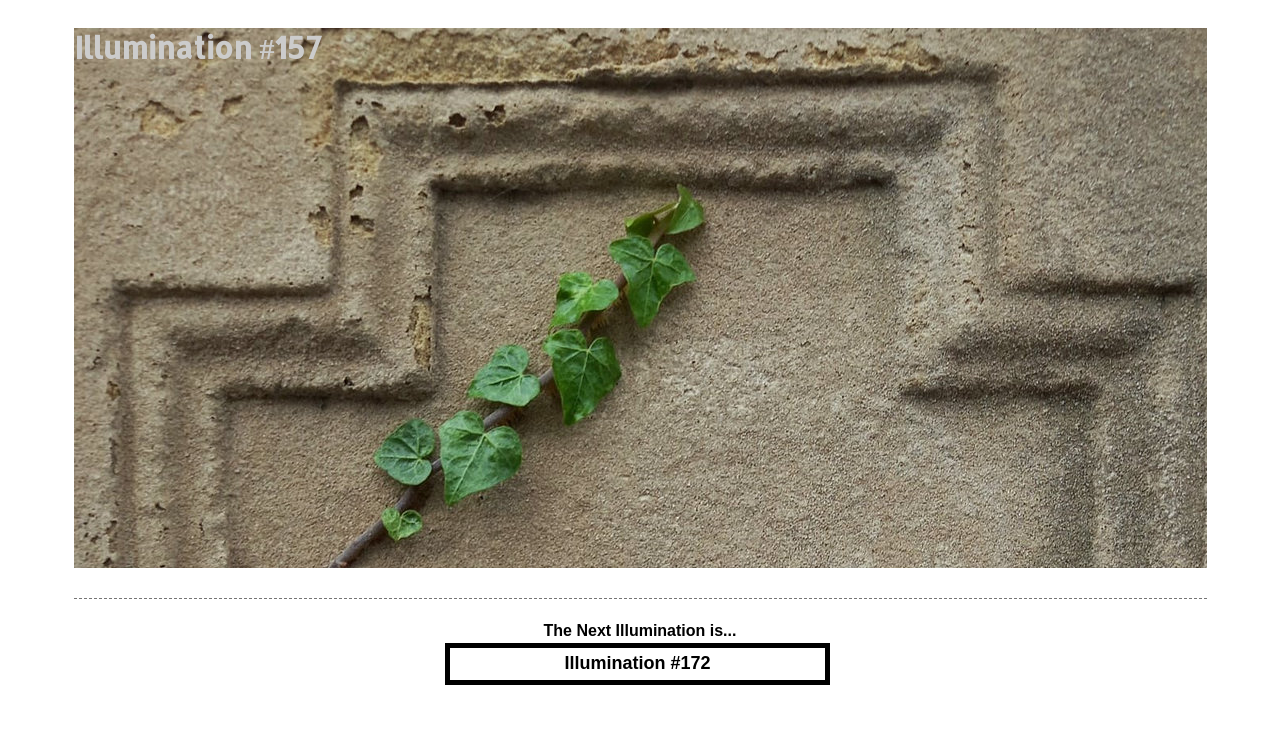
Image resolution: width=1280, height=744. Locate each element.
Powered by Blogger (639, 727)
